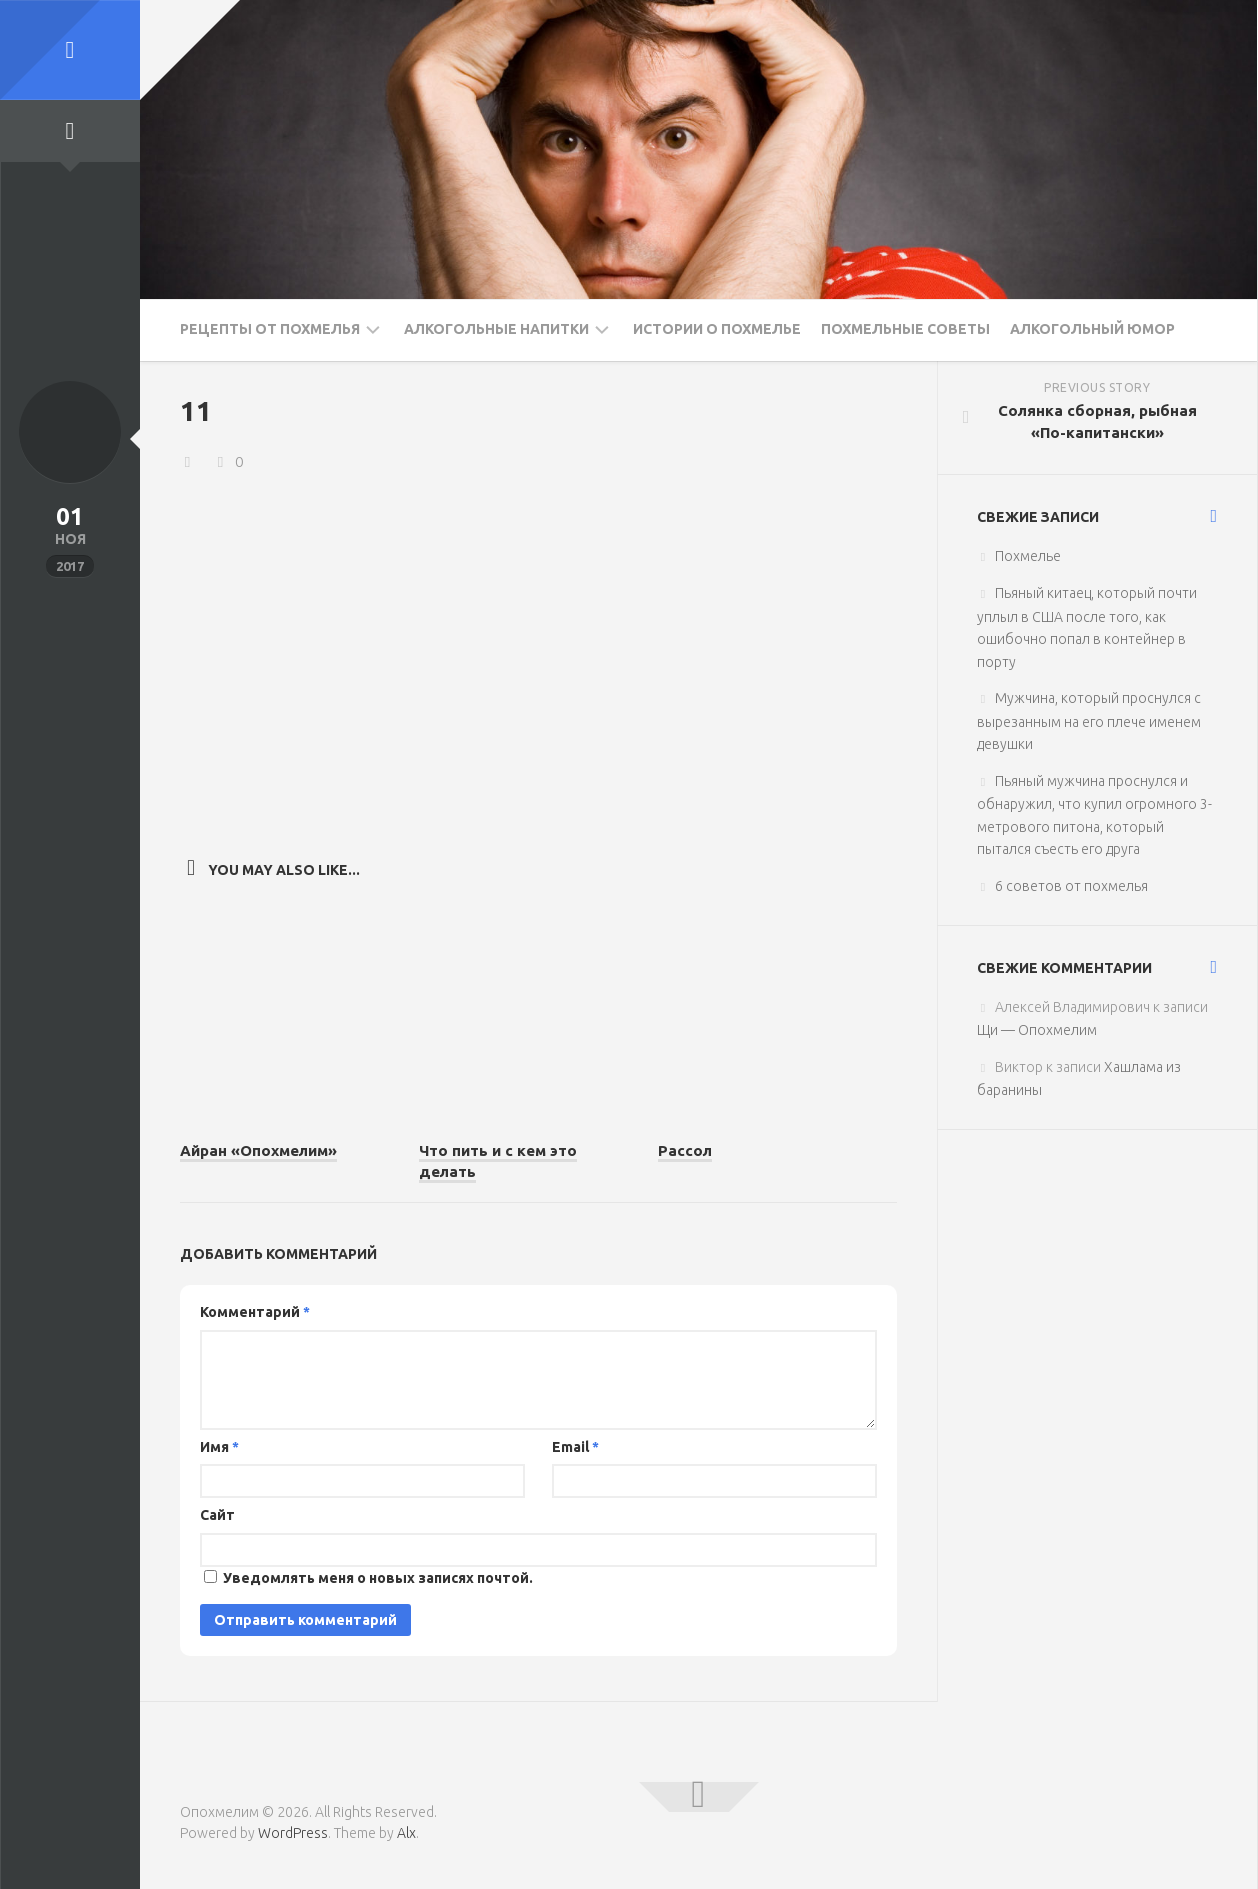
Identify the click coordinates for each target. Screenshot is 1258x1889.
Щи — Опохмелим (1037, 1030)
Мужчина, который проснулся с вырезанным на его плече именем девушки (1089, 721)
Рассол (685, 1150)
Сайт (217, 1515)
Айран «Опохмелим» (258, 1150)
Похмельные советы (905, 329)
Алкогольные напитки (496, 329)
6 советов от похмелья (1071, 886)
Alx (406, 1833)
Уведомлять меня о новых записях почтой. (378, 1578)
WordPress (293, 1833)
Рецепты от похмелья (270, 329)
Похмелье (1028, 556)
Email (575, 1447)
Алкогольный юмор (1092, 329)
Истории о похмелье (717, 329)
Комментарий (255, 1312)
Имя (219, 1447)
